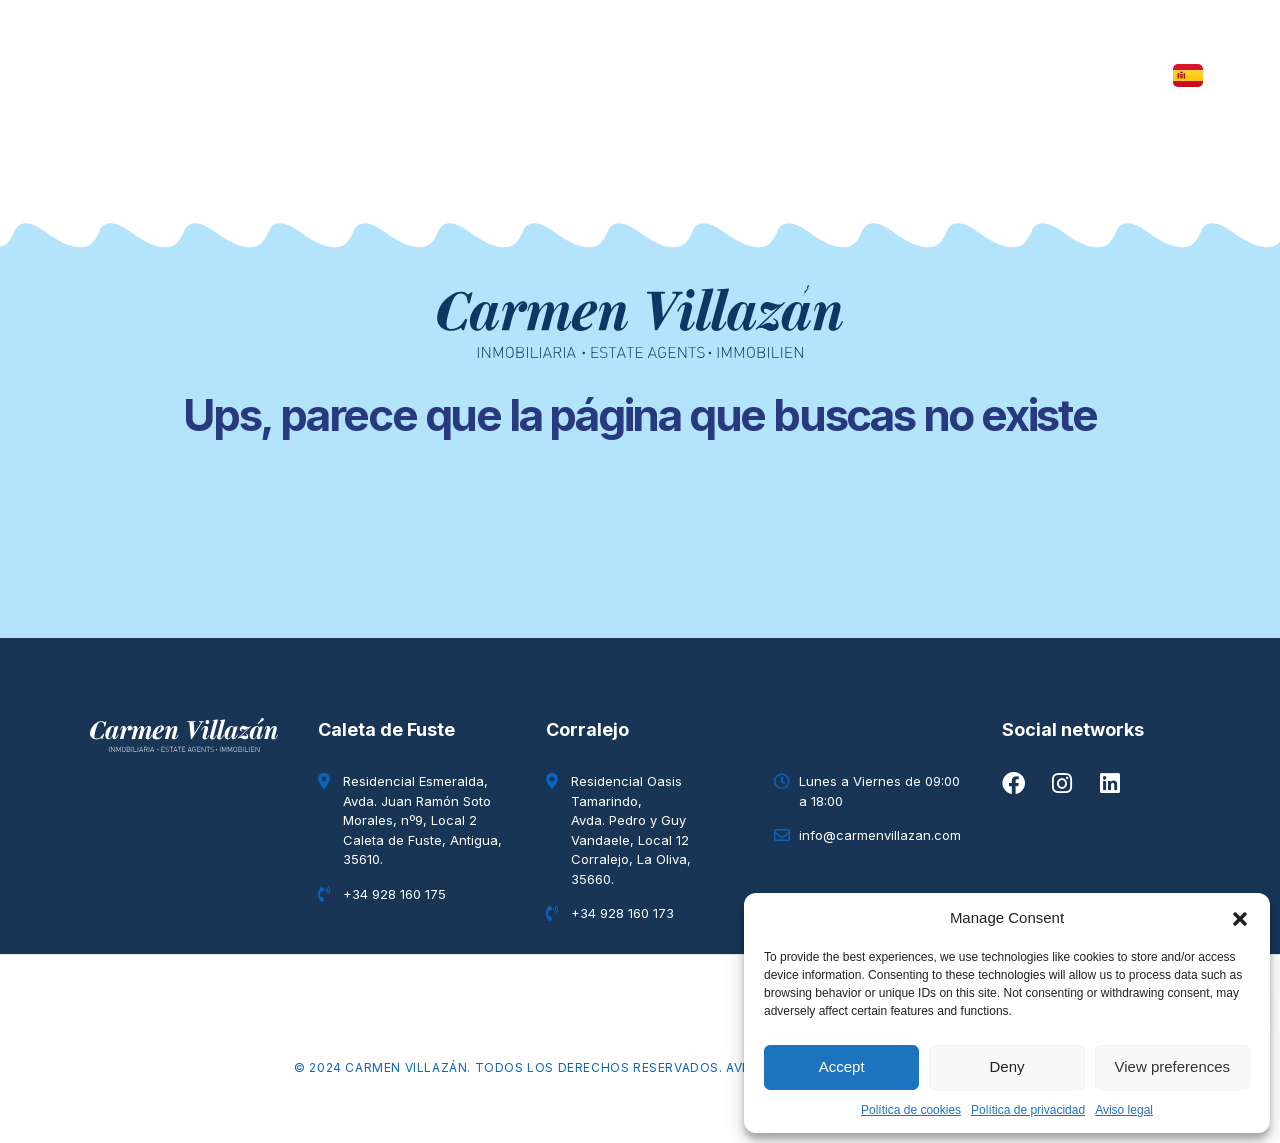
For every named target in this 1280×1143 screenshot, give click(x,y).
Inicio (258, 75)
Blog (702, 75)
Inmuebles (365, 75)
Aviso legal (1124, 1110)
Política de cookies (911, 1110)
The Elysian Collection (545, 75)
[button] (1240, 918)
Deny (1006, 1066)
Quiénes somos (829, 75)
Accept (842, 1066)
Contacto (978, 75)
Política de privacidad (1028, 1110)
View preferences (1173, 1066)
